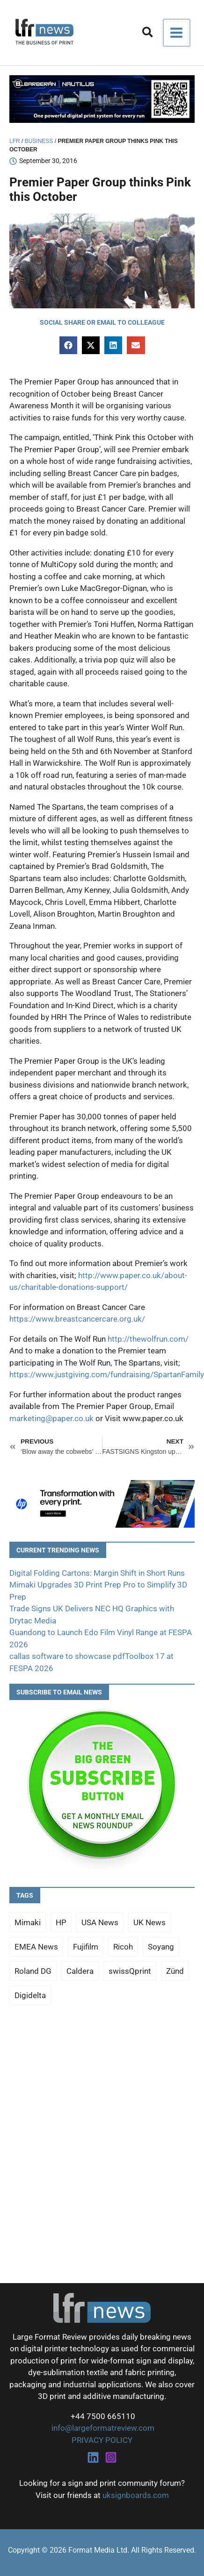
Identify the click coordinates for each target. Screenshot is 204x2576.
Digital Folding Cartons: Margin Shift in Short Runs (97, 1573)
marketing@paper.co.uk (51, 1418)
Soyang (161, 1946)
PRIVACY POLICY (102, 2440)
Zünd (175, 1971)
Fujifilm (85, 1946)
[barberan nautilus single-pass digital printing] (102, 98)
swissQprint (130, 1971)
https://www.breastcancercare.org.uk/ (77, 1319)
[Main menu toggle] (176, 32)
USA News (99, 1922)
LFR (14, 141)
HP (61, 1922)
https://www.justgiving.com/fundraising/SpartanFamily (106, 1374)
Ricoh (123, 1946)
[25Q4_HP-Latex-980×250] (102, 1503)
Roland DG (33, 1971)
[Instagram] (111, 2457)
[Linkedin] (93, 2457)
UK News (149, 1922)
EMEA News (36, 1946)
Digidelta (30, 1995)
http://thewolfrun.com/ (148, 1339)
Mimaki (28, 1922)
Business (39, 141)
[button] (148, 34)
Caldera (80, 1971)
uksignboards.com (135, 2495)
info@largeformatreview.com (102, 2428)
